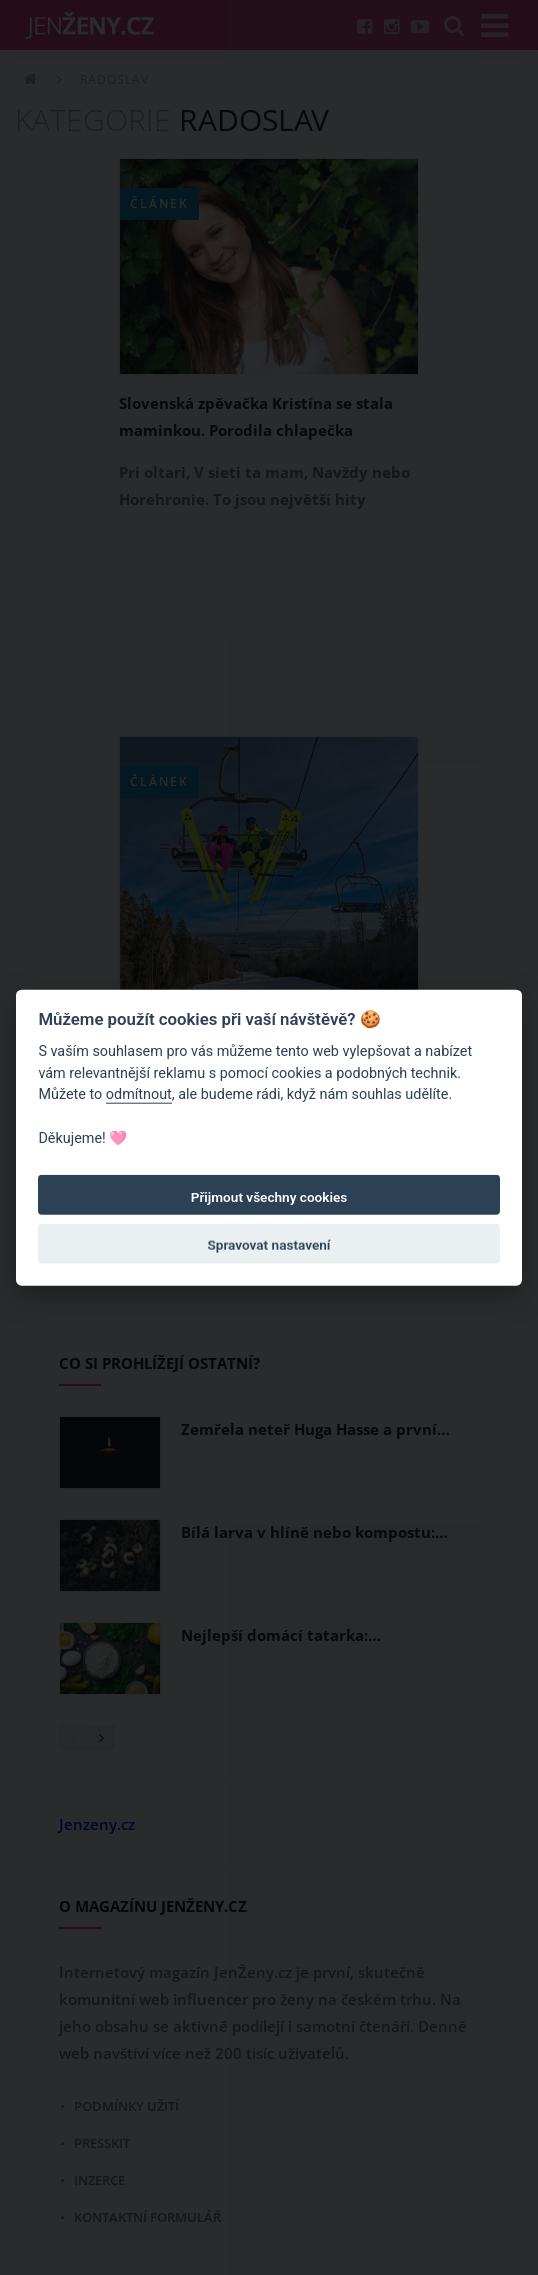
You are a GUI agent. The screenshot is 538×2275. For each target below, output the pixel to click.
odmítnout (139, 1094)
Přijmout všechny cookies (269, 1197)
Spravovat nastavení (269, 1245)
